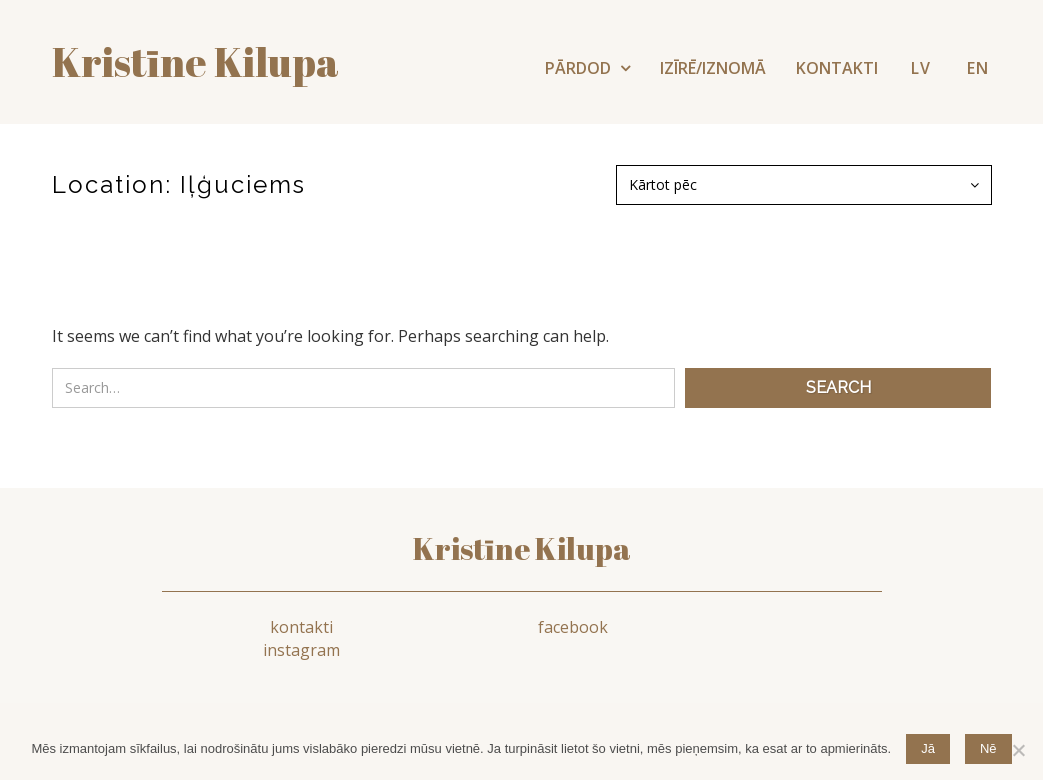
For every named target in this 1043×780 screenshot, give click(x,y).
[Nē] (1018, 750)
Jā (928, 748)
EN (978, 68)
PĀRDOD (580, 68)
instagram (775, 628)
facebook (532, 628)
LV (921, 68)
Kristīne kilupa (195, 62)
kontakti (289, 628)
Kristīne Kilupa (522, 549)
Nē (988, 748)
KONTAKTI (837, 68)
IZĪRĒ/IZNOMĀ (713, 68)
